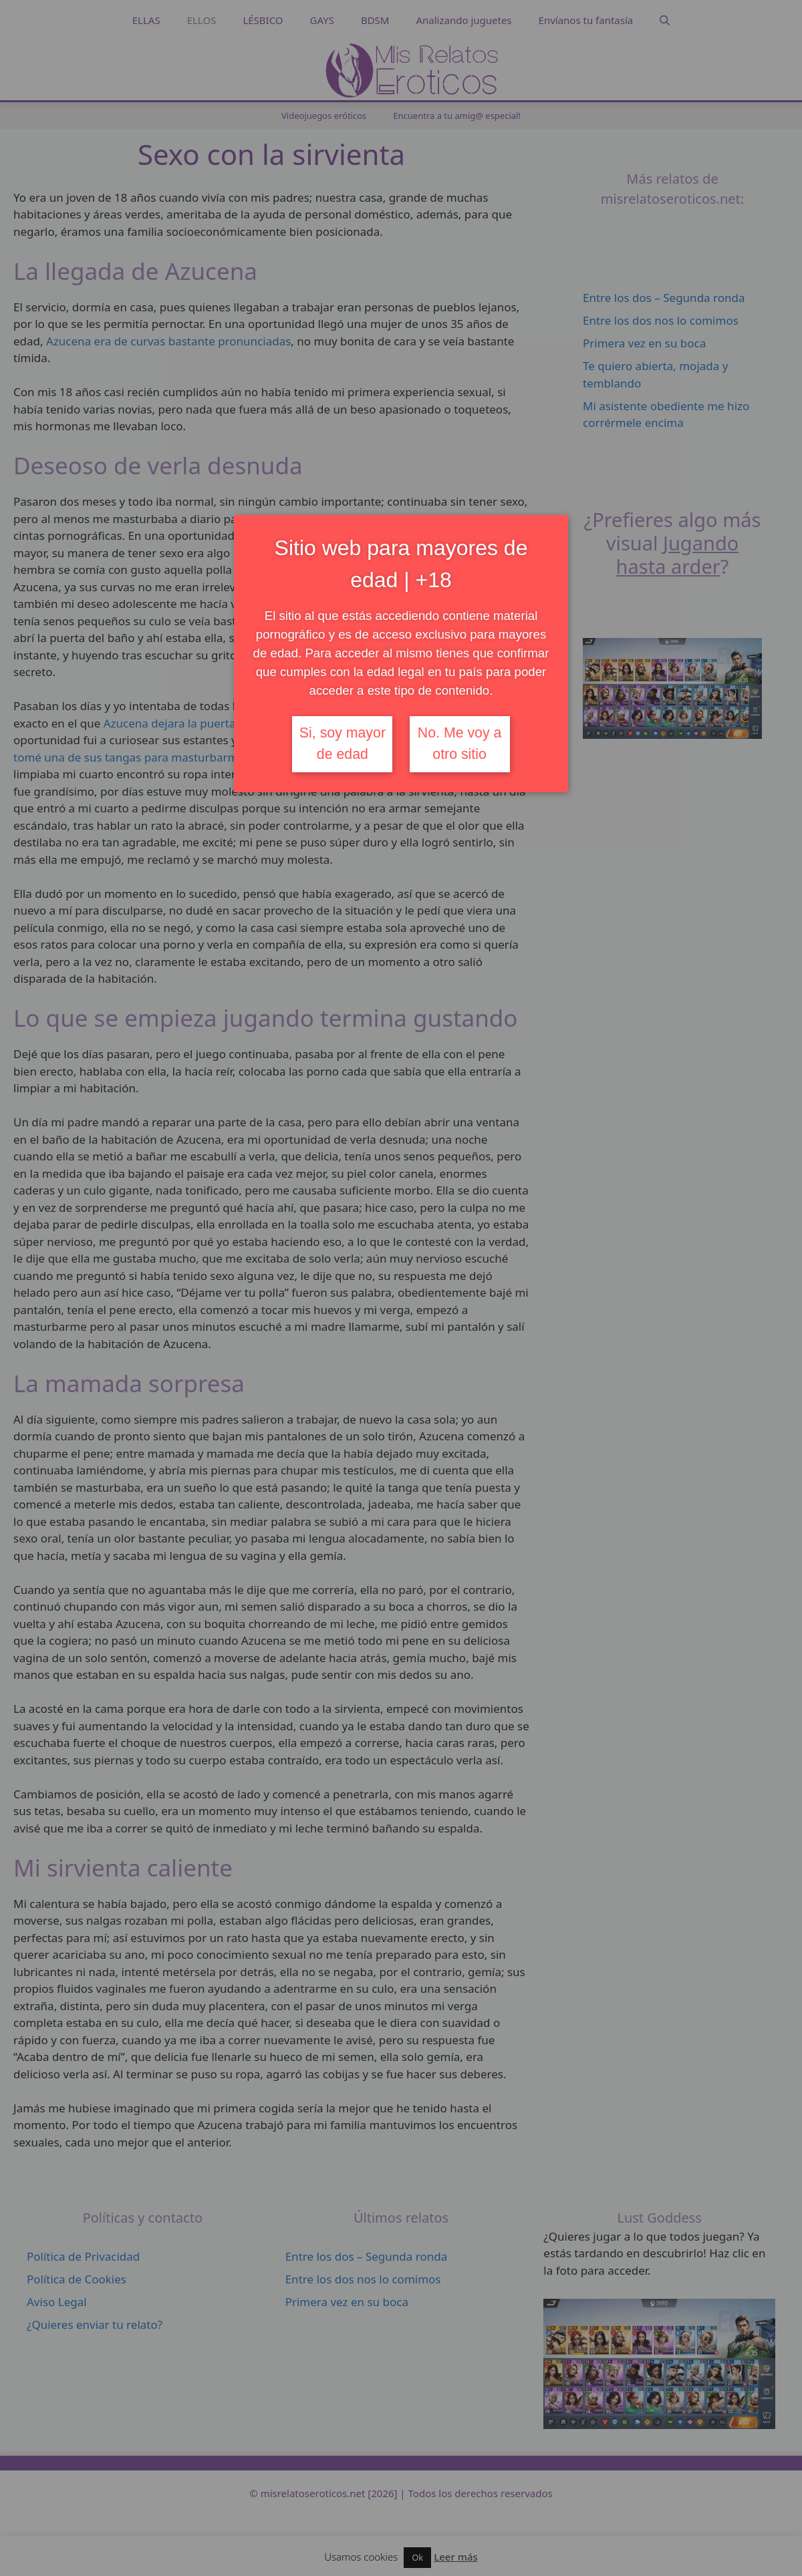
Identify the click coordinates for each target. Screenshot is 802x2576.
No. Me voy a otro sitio (460, 743)
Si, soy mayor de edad (342, 743)
